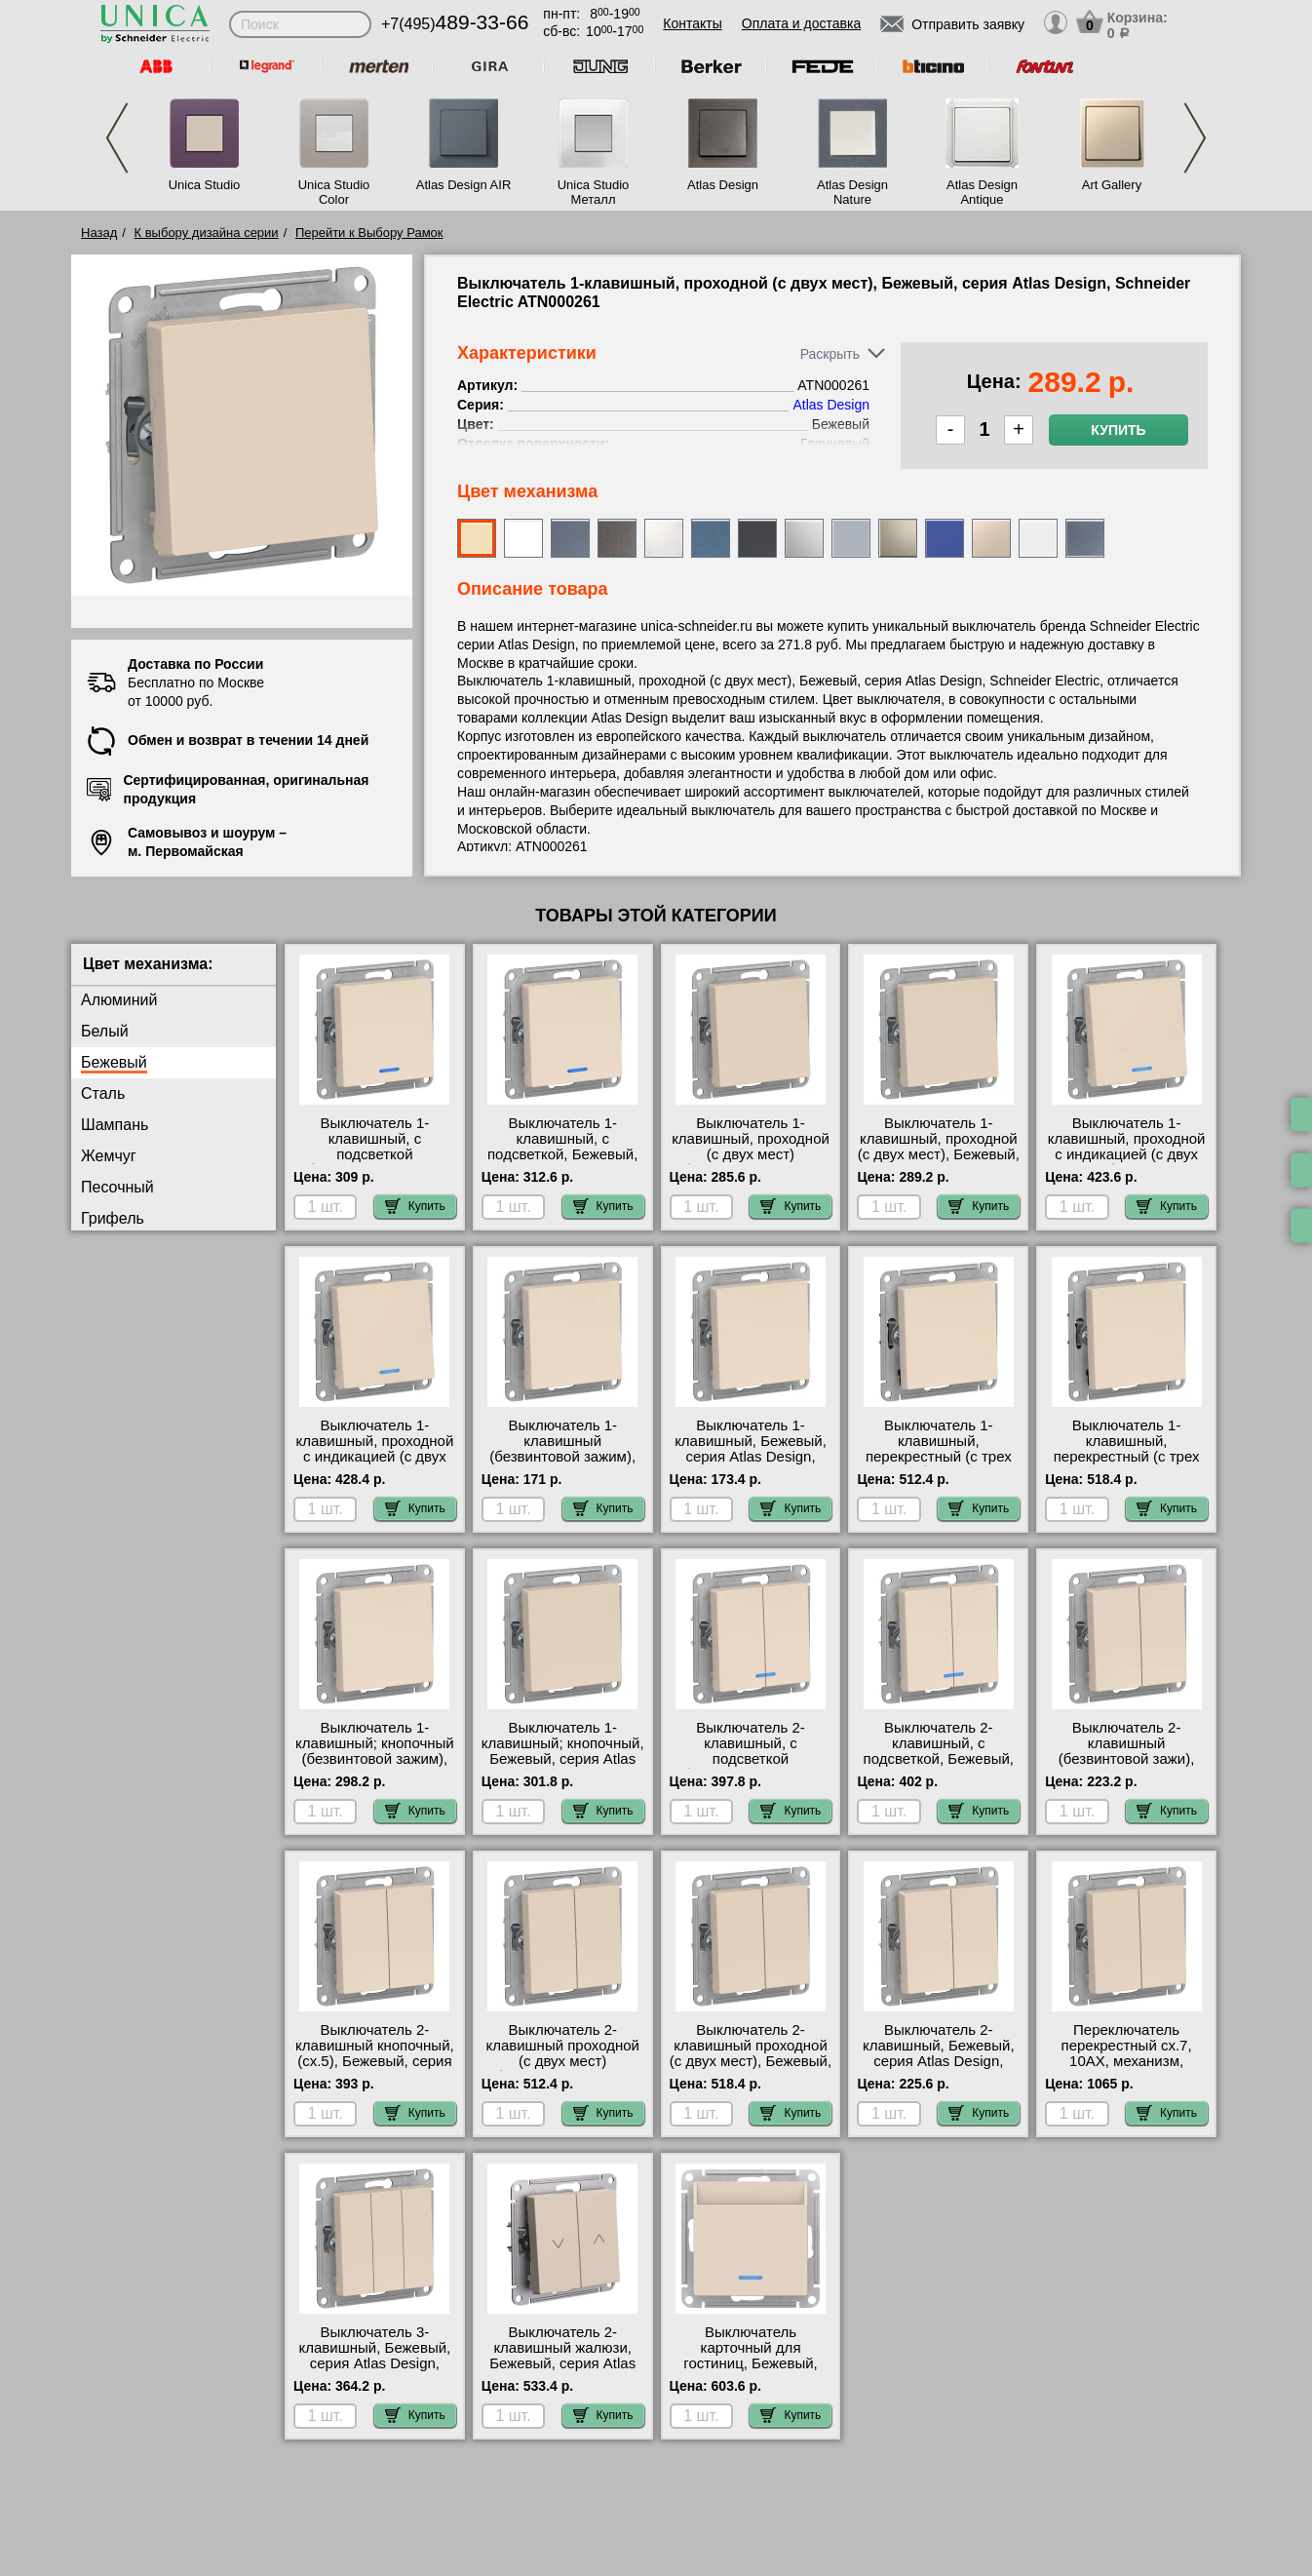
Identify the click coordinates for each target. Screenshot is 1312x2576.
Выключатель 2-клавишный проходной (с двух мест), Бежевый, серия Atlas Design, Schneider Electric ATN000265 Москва (750, 2069)
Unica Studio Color (334, 192)
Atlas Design (722, 184)
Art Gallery (1111, 184)
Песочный (117, 1187)
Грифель (112, 1218)
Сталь (103, 1093)
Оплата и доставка (801, 23)
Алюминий (119, 1000)
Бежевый (114, 1062)
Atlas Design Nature (852, 192)
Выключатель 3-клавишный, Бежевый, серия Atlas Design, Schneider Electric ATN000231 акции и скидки (375, 2371)
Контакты (692, 23)
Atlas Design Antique (982, 192)
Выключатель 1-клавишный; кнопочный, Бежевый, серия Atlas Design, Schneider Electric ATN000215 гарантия (563, 1767)
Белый (105, 1031)
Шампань (114, 1124)
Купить (1118, 430)
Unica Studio (205, 184)
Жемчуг (108, 1156)
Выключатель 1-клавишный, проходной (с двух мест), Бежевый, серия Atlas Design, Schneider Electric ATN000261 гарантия (939, 1162)
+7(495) (454, 24)
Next (1195, 138)
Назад (99, 232)
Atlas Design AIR (464, 184)
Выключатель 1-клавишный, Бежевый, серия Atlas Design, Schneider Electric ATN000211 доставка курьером (751, 1464)
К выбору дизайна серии (207, 232)
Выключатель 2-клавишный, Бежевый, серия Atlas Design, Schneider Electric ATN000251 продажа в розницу (939, 2069)
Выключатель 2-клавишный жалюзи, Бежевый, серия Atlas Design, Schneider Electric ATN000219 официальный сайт (562, 2371)
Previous (117, 138)
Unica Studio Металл (594, 192)
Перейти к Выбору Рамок (369, 232)
